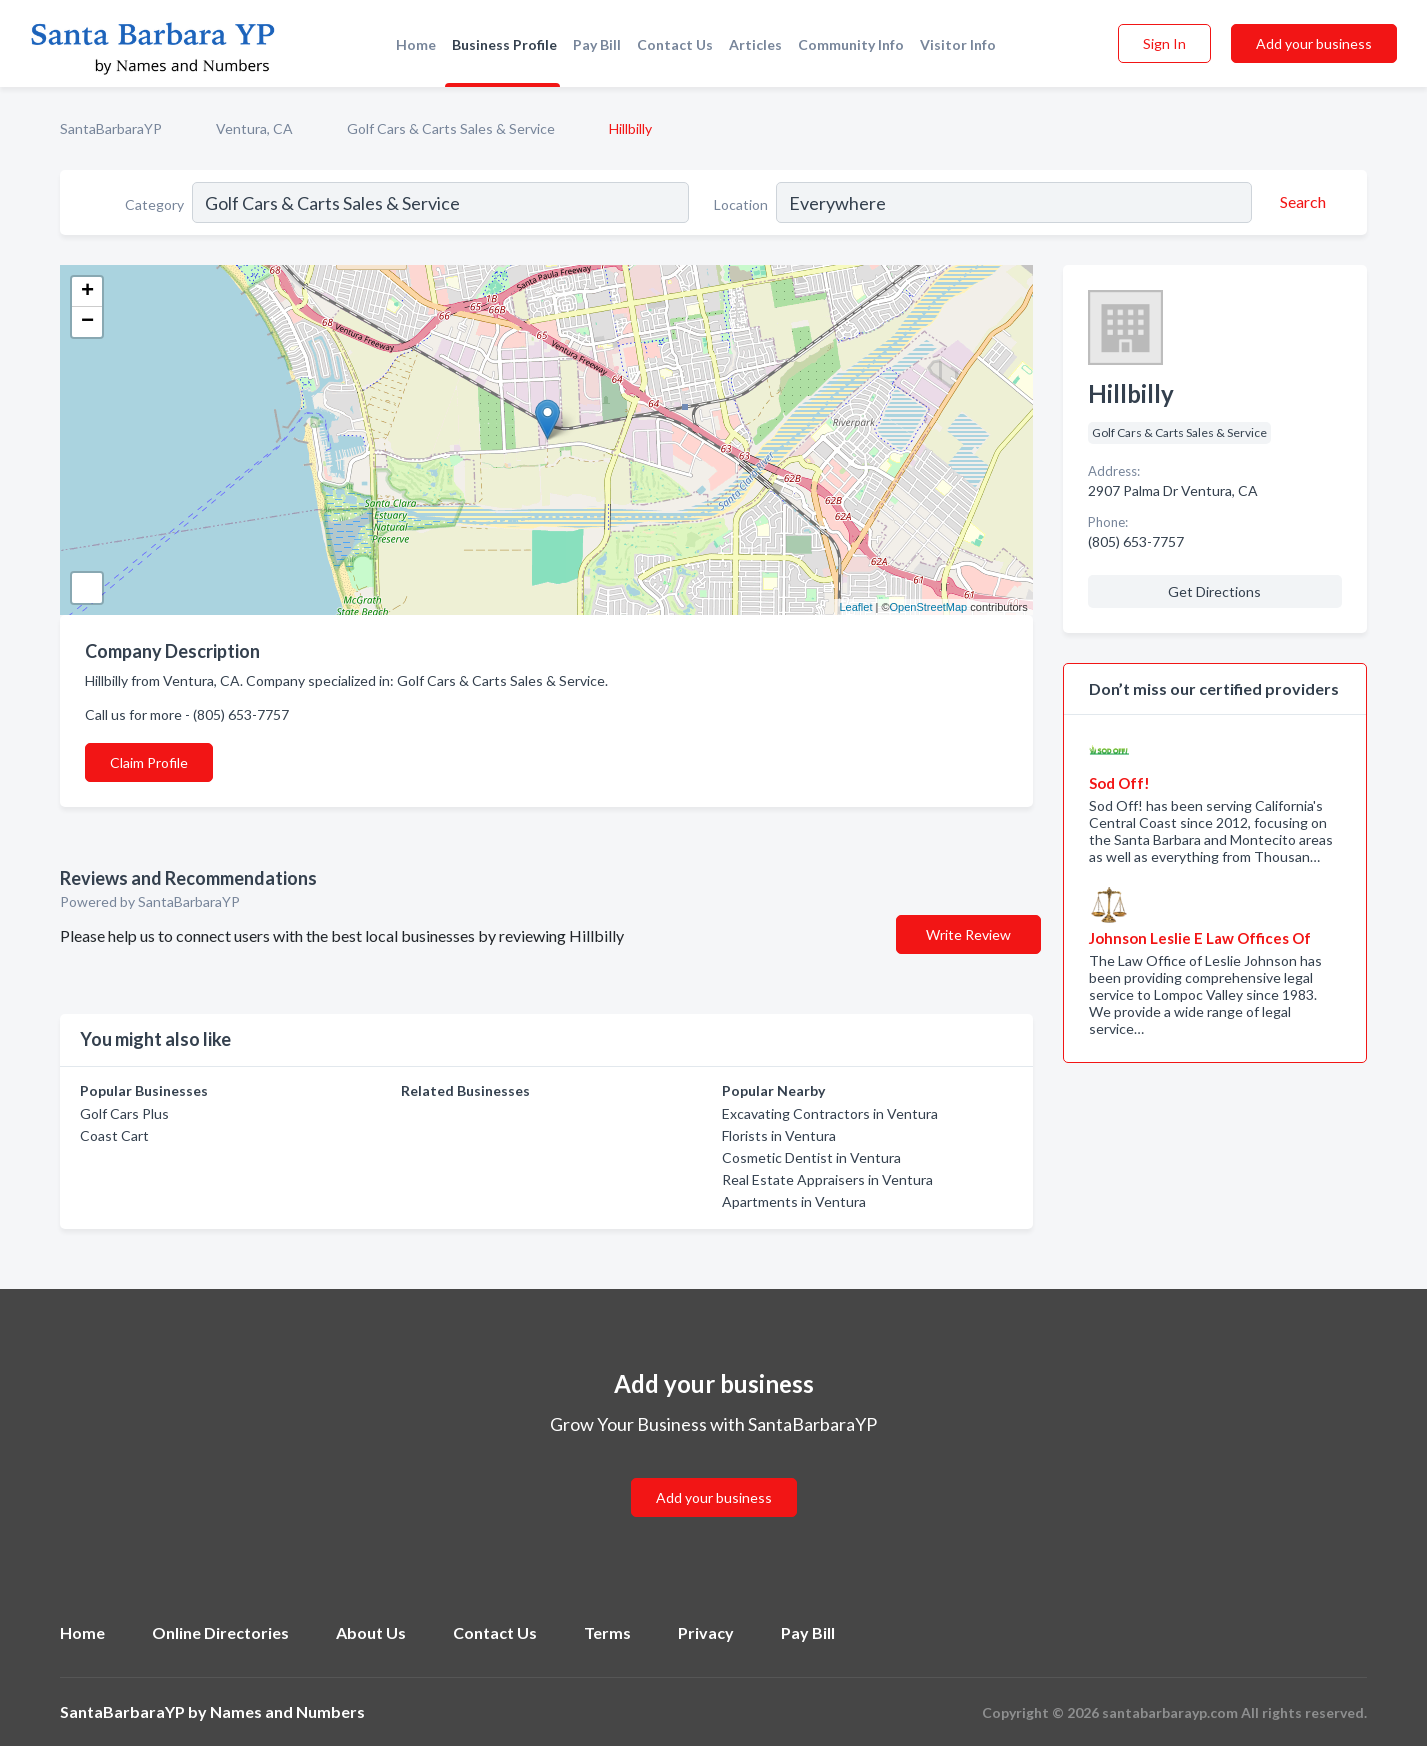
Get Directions (1214, 591)
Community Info (851, 44)
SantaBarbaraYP (111, 128)
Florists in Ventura (779, 1135)
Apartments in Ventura (794, 1201)
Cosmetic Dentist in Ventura (811, 1157)
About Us (371, 1632)
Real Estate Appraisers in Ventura (827, 1179)
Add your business (1314, 43)
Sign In (1164, 43)
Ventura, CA (254, 128)
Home (416, 44)
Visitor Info (958, 44)
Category (154, 204)
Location (741, 204)
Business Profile (504, 44)
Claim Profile (149, 762)
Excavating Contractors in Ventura (830, 1113)
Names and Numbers (287, 1711)
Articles (755, 44)
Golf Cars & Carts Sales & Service (451, 128)
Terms (607, 1632)
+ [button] (87, 292)
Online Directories (220, 1632)
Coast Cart (114, 1135)
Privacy (706, 1632)
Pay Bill (597, 44)
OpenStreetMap (929, 607)
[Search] (1300, 202)
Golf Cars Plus (124, 1113)
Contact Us (675, 44)
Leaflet (855, 607)
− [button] (87, 322)
